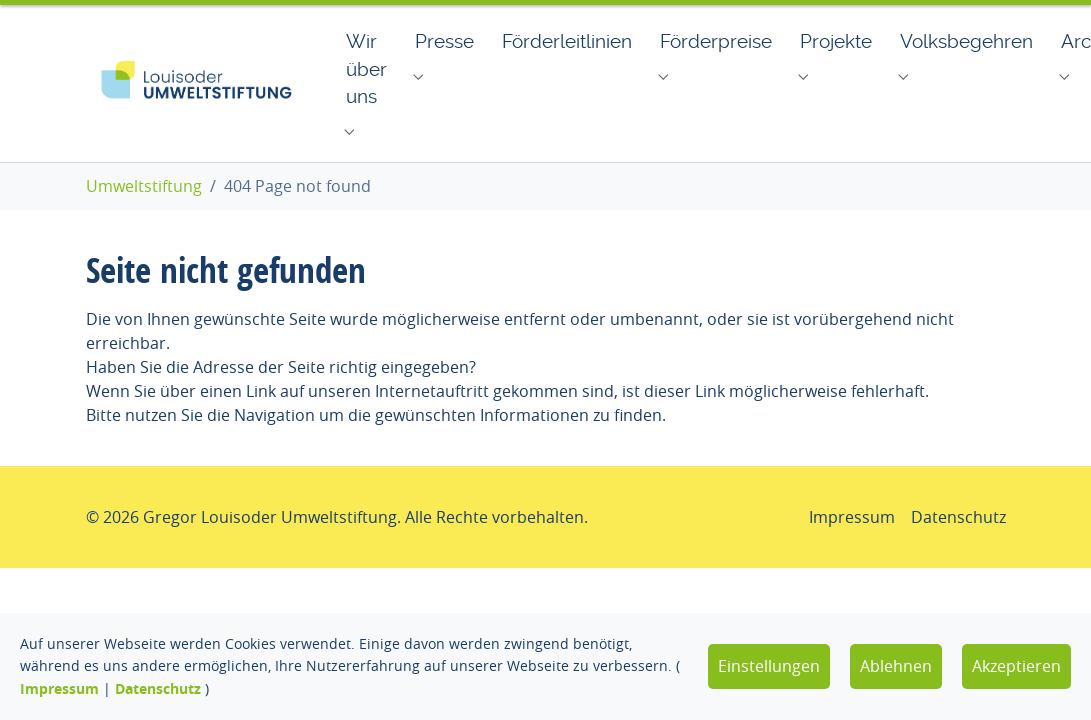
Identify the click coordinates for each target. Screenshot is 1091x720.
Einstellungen (769, 666)
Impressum (59, 688)
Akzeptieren (1016, 666)
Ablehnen (896, 666)
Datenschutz (158, 688)
